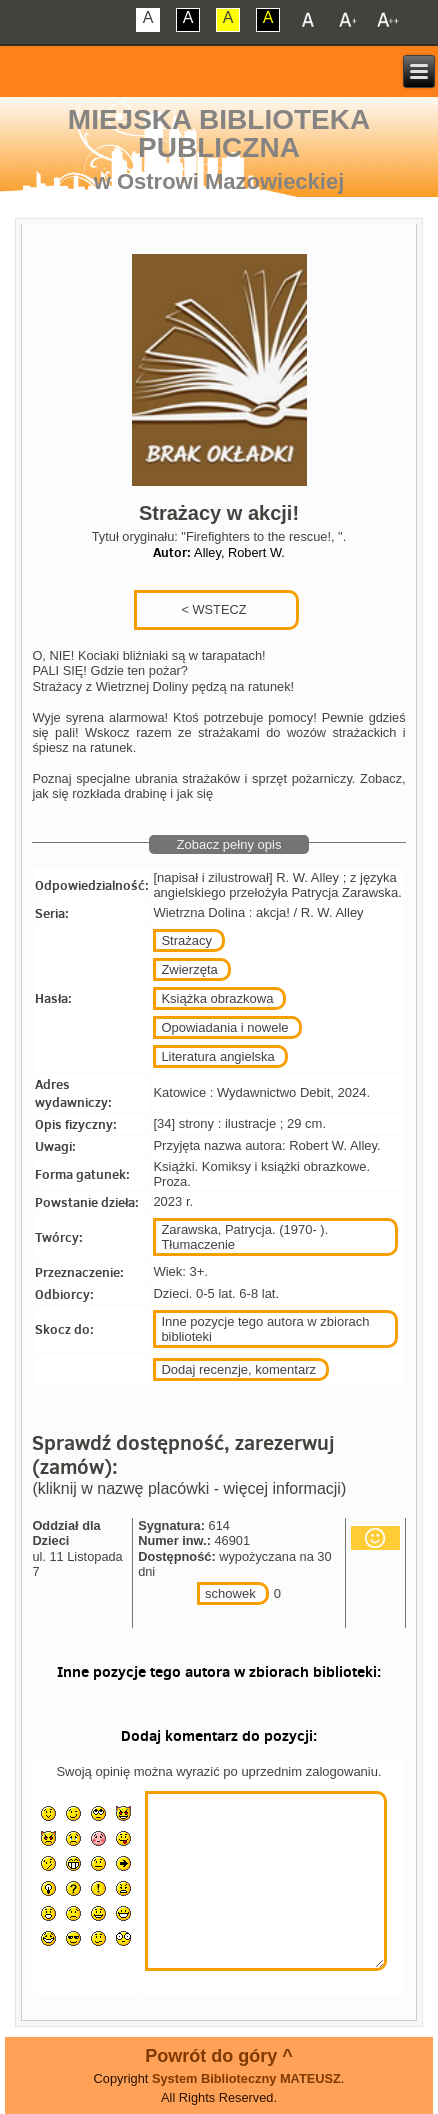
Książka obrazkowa (217, 998)
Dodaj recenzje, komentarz (238, 1369)
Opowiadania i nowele (224, 1027)
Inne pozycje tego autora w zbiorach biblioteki (265, 1329)
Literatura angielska (217, 1056)
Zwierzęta (189, 969)
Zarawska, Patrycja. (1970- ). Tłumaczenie (244, 1237)
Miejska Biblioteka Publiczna (219, 133)
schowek (230, 1593)
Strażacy (186, 940)
